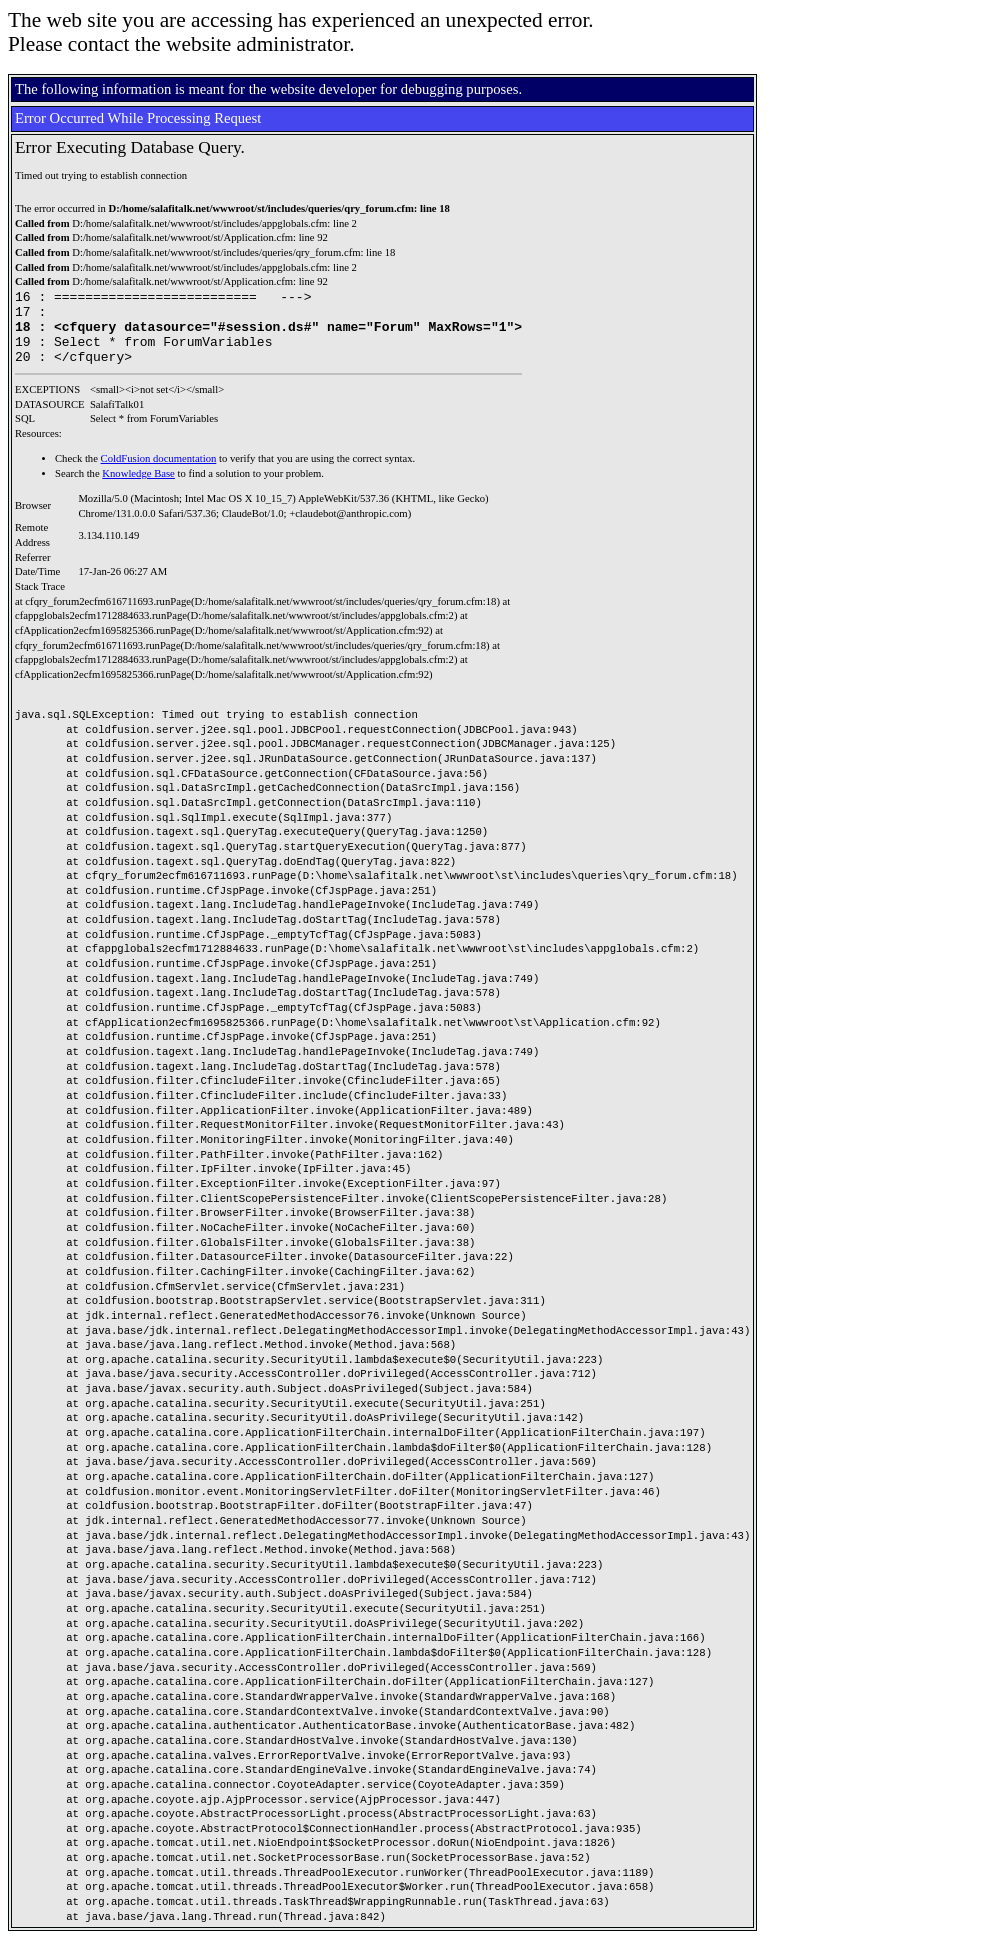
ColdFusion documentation (159, 473)
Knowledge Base (138, 488)
